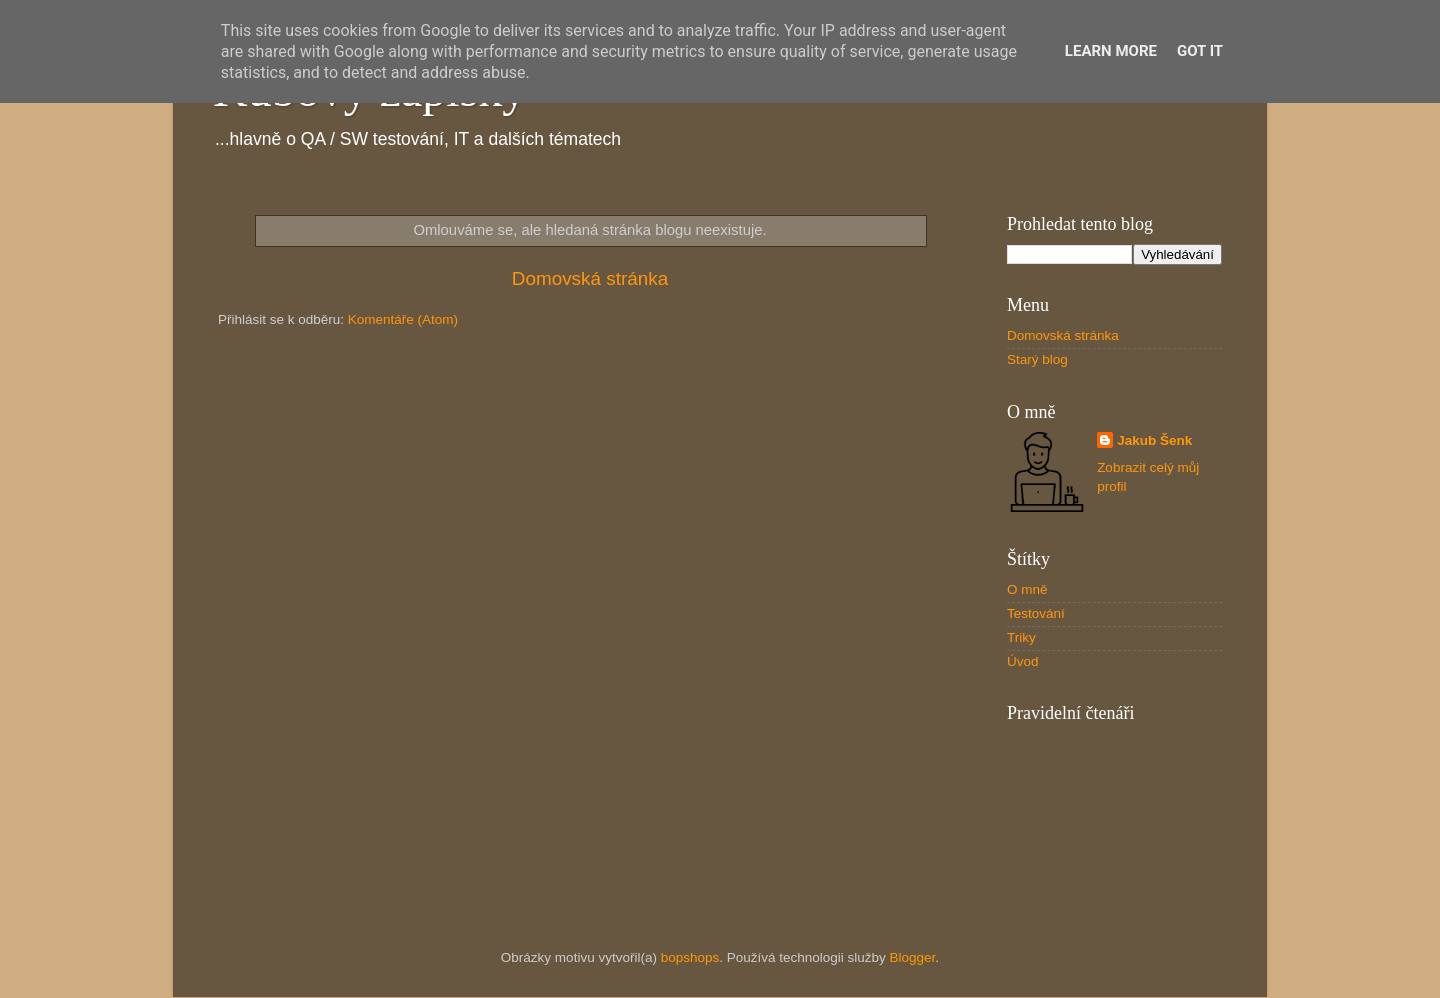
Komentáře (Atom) (403, 319)
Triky (1021, 637)
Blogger (913, 957)
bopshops (690, 957)
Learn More (1111, 51)
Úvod (1023, 661)
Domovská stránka (590, 278)
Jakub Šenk (1154, 440)
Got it (1200, 51)
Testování (1036, 613)
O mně (1027, 589)
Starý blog (1037, 359)
